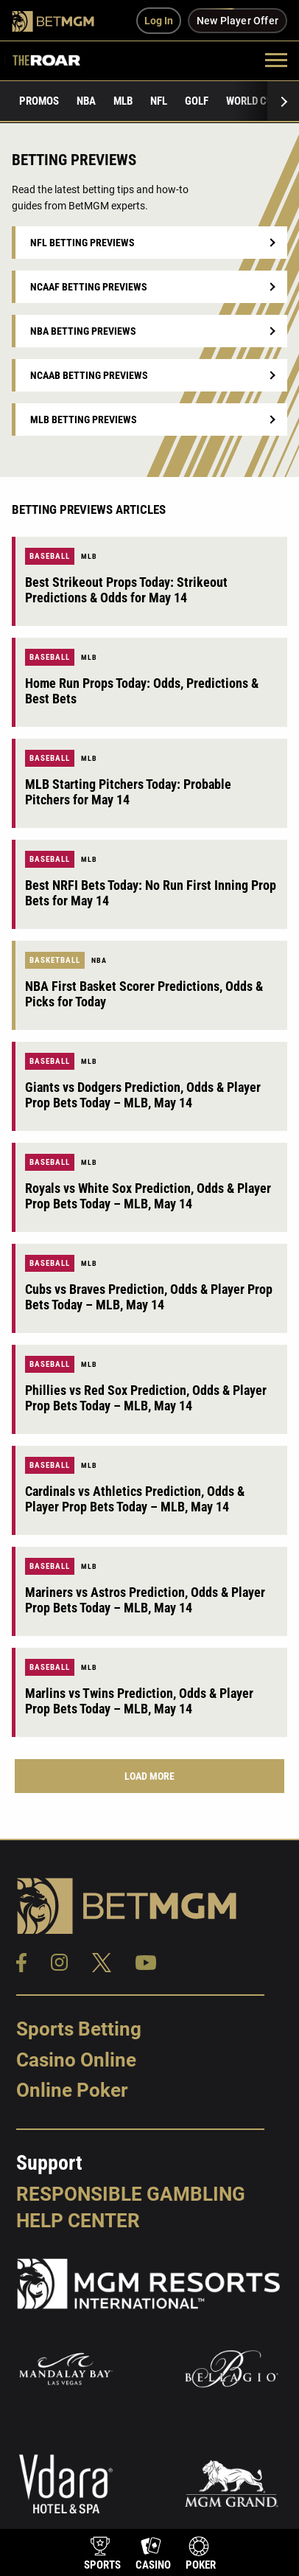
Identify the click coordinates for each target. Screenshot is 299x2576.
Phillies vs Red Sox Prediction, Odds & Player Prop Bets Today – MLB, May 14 (146, 1397)
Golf (196, 101)
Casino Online (76, 2060)
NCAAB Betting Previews (89, 375)
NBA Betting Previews (83, 331)
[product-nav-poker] (201, 2555)
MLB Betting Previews (83, 419)
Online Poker (71, 2090)
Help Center (78, 2220)
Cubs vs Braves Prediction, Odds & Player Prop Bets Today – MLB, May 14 (148, 1296)
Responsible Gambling (130, 2194)
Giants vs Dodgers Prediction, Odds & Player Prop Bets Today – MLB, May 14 (143, 1094)
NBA (86, 101)
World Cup (253, 101)
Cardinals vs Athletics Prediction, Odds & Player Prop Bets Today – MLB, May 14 (135, 1498)
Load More (149, 1776)
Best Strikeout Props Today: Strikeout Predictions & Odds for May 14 (126, 589)
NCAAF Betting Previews (88, 287)
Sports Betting (78, 2029)
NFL (158, 101)
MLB (123, 101)
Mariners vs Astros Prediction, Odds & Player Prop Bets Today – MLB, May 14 (145, 1599)
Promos (39, 101)
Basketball (54, 960)
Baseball (49, 556)
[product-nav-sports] (102, 2555)
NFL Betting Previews (82, 242)
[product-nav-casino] (153, 2555)
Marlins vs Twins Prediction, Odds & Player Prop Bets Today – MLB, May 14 (139, 1700)
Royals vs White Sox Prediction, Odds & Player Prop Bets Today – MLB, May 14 (148, 1195)
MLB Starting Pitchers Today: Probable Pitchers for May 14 (128, 791)
